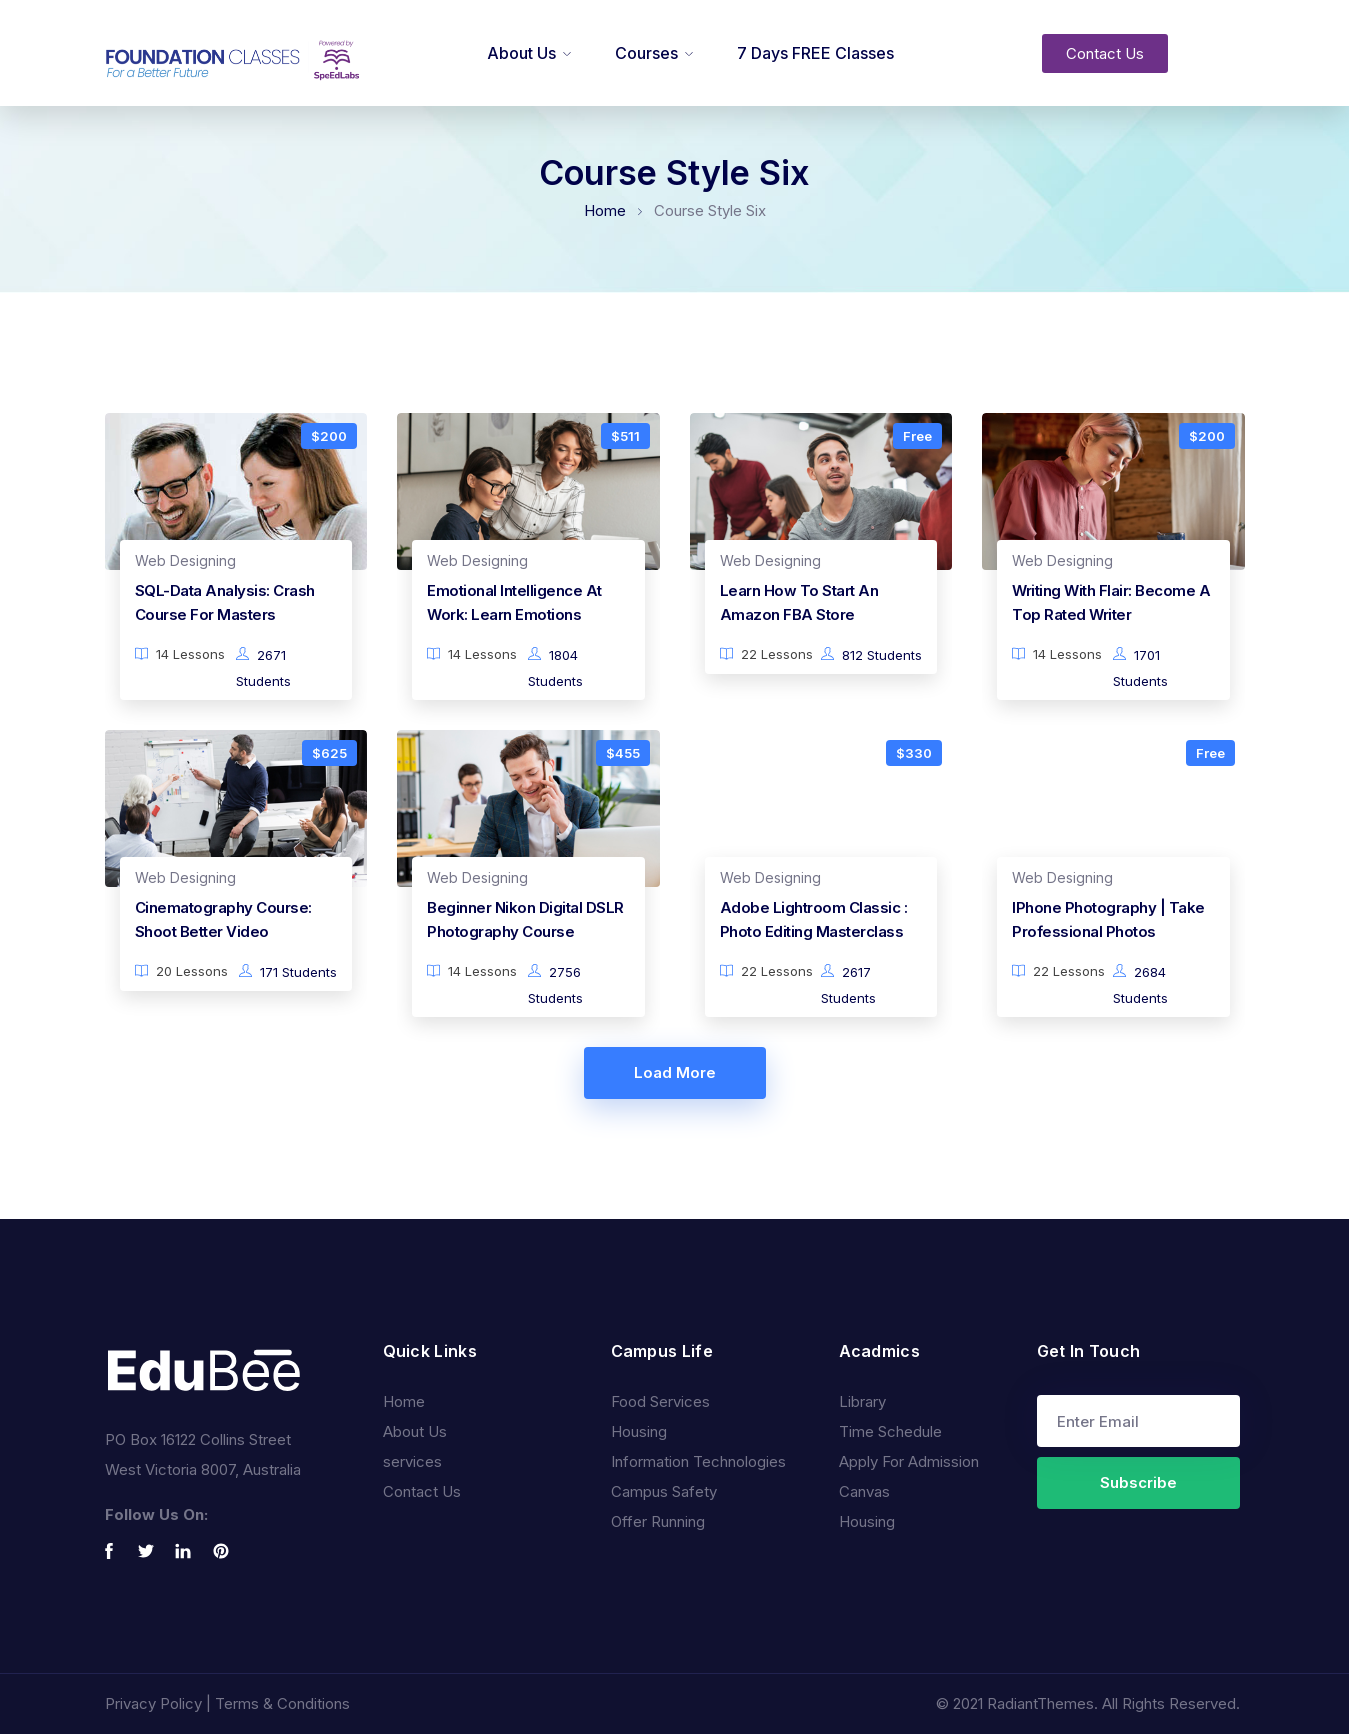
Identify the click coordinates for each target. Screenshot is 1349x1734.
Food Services (660, 1401)
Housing (639, 1431)
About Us (521, 53)
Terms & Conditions (282, 1703)
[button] (1105, 53)
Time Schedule (890, 1431)
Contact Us (422, 1491)
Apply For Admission (909, 1461)
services (412, 1461)
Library (862, 1401)
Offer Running (658, 1521)
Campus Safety (664, 1491)
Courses (646, 53)
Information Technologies (698, 1461)
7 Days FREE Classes (815, 53)
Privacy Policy (153, 1703)
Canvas (864, 1491)
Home (605, 210)
